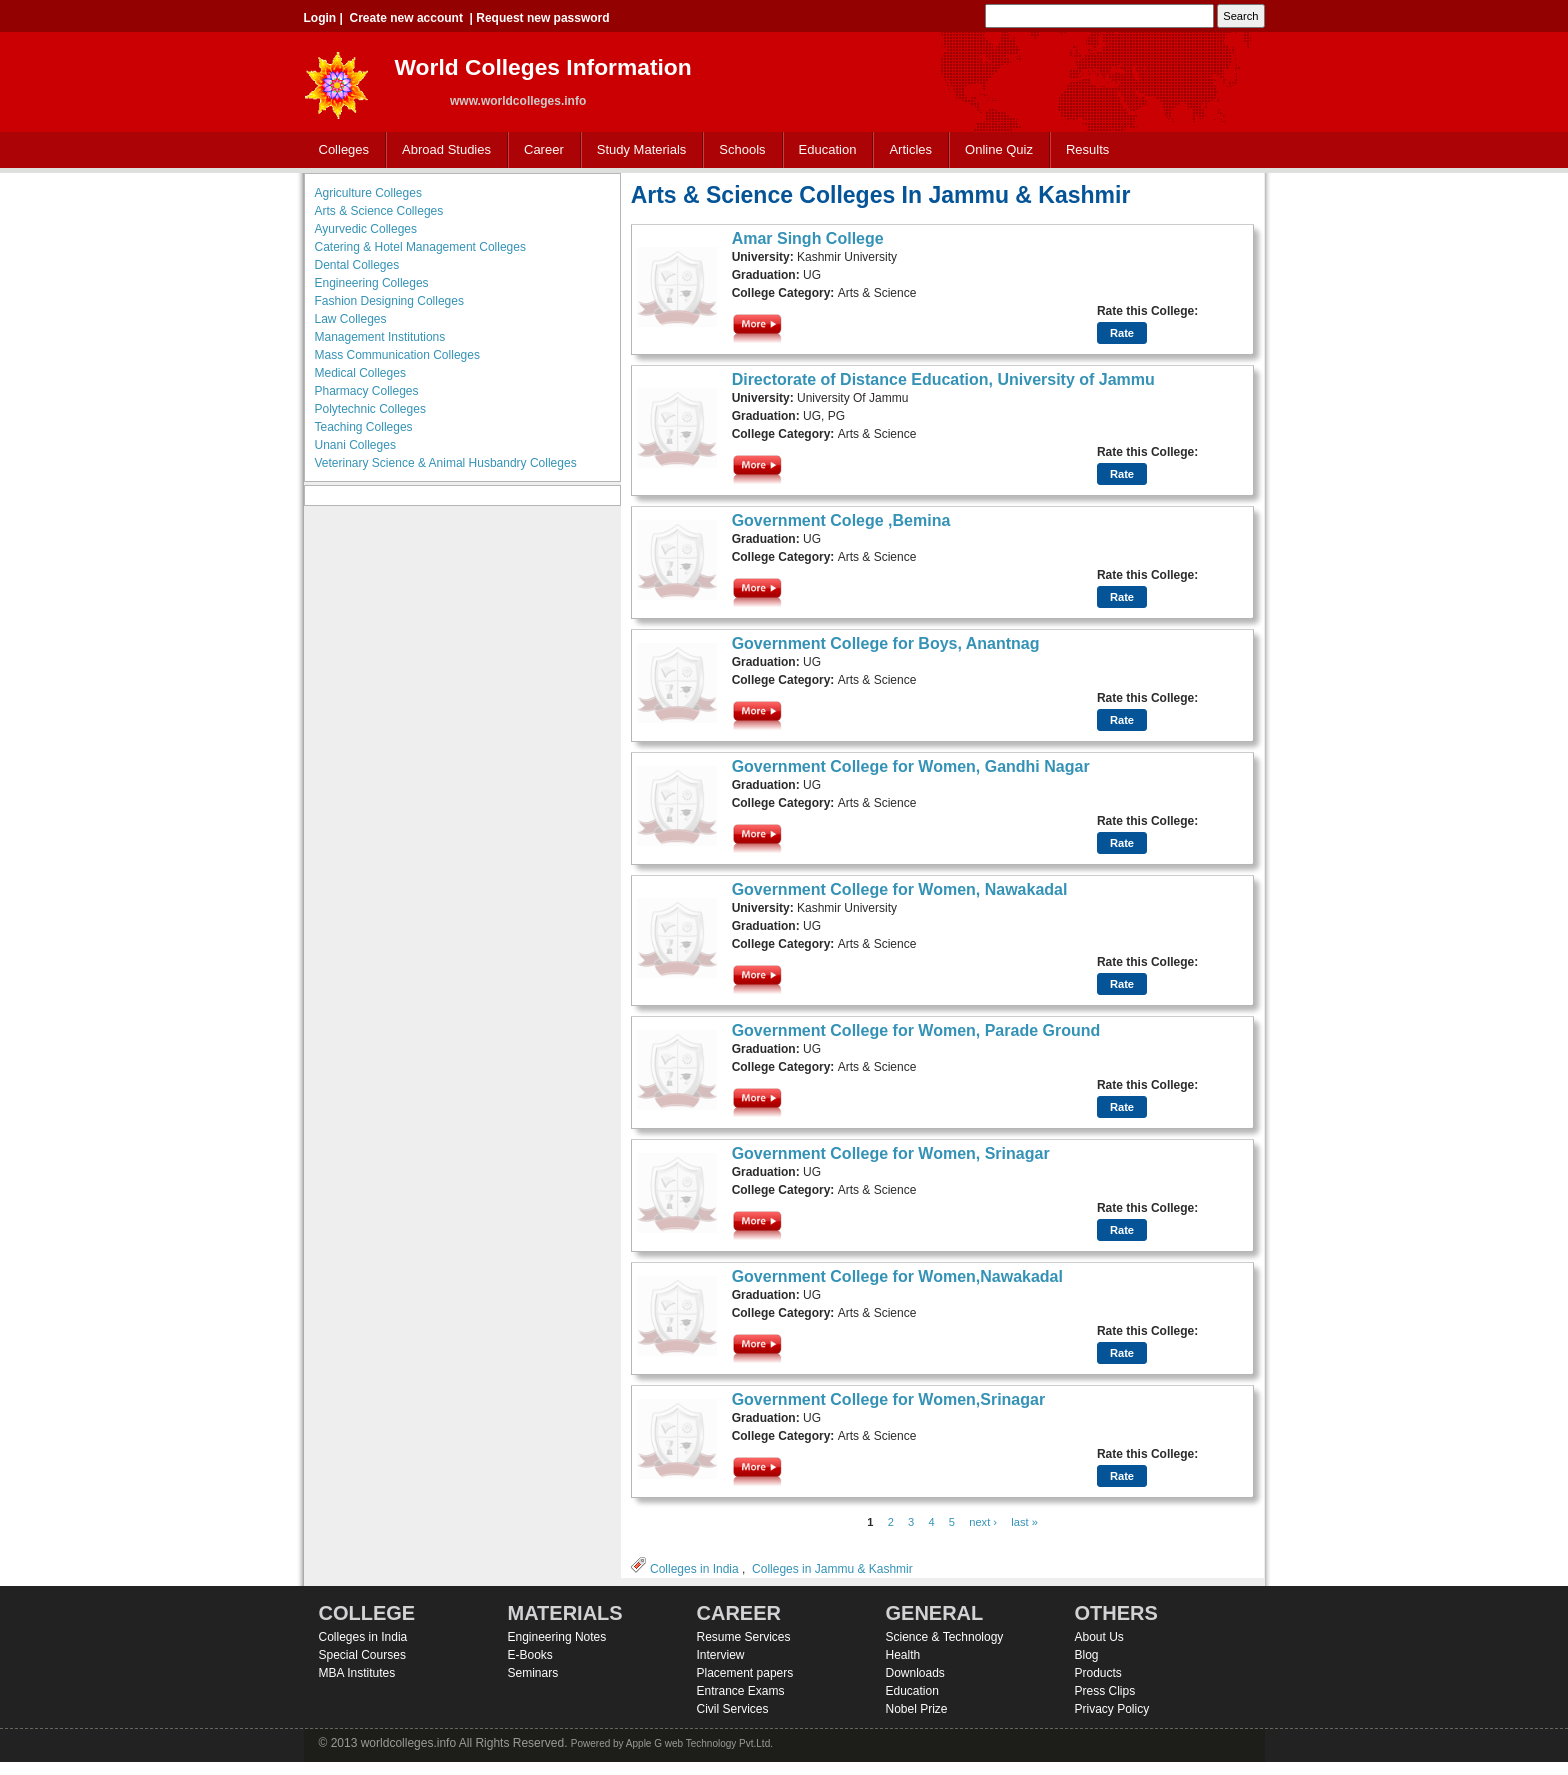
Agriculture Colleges (368, 193)
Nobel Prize (917, 1709)
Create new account (406, 18)
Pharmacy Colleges (367, 391)
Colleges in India (694, 1569)
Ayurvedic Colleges (366, 229)
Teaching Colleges (364, 427)
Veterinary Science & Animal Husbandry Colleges (446, 463)
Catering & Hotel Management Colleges (420, 247)
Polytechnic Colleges (370, 409)
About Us (1099, 1637)
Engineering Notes (557, 1637)
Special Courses (362, 1655)
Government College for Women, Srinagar (891, 1153)
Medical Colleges (360, 373)
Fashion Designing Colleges (389, 301)
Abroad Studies (442, 150)
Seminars (533, 1673)
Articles (910, 149)
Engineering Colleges (372, 283)
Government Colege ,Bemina (841, 520)
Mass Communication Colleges (397, 355)
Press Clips (1105, 1691)
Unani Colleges (355, 445)
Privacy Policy (1112, 1709)
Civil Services (733, 1709)
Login (320, 18)
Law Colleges (351, 319)
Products (1098, 1673)
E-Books (530, 1655)
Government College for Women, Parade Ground (916, 1030)
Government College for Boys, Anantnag (886, 643)
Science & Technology (945, 1637)
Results (1087, 149)
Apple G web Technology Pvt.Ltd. (699, 1743)
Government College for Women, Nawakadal (900, 889)
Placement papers (745, 1673)
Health (903, 1655)
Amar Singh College (808, 238)
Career (539, 150)
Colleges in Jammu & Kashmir (832, 1569)
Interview (721, 1655)
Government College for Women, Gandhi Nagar (911, 766)
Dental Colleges (357, 265)
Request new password (542, 18)
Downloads (915, 1673)
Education (823, 150)
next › (983, 1522)
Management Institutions (380, 337)
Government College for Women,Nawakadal (897, 1276)
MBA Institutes (357, 1673)
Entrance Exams (741, 1691)
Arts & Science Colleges (379, 211)
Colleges (340, 150)
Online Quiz (999, 149)
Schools (738, 150)
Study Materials (637, 150)
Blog (1087, 1655)
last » (1024, 1522)
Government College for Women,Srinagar (889, 1399)
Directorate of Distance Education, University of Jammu (943, 379)
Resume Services (744, 1637)
